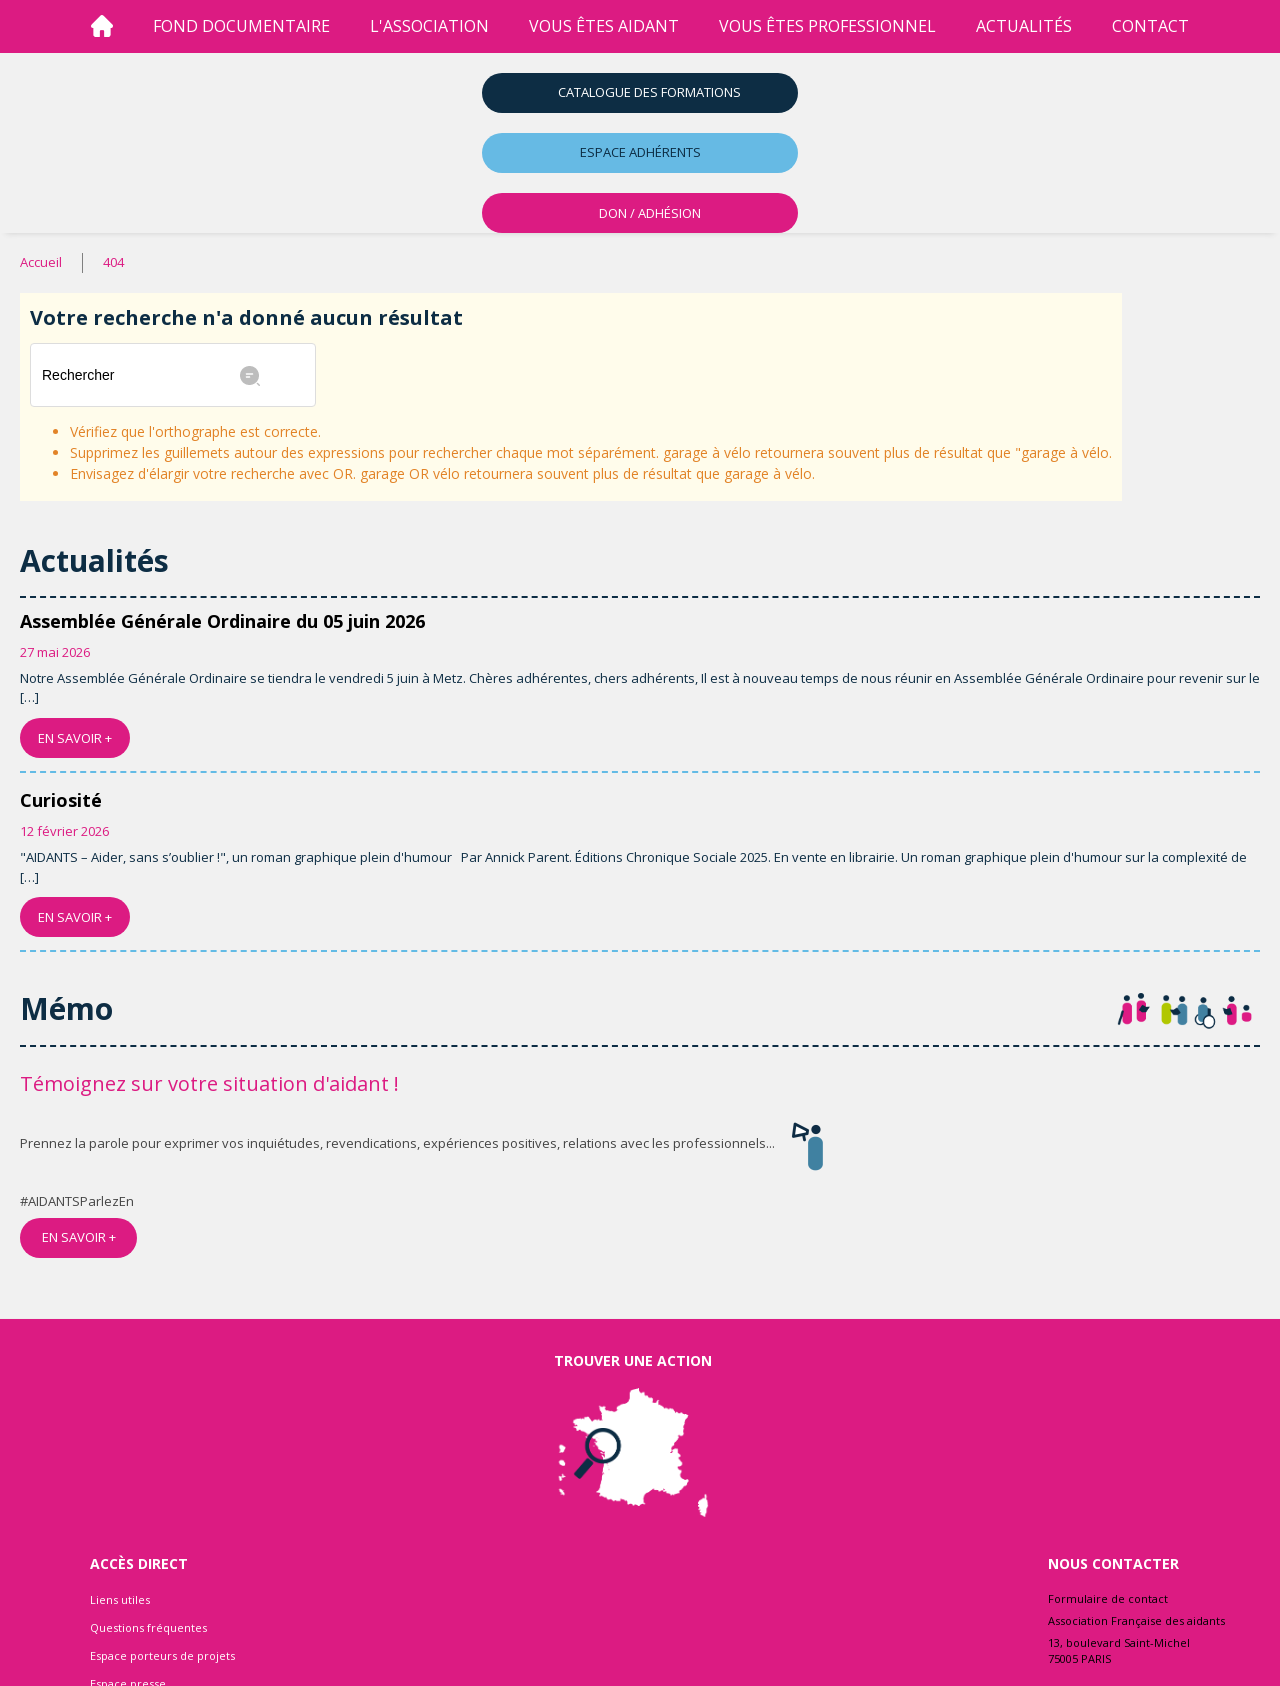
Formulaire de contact (1108, 1598)
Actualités (1024, 26)
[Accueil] (102, 26)
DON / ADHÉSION (650, 213)
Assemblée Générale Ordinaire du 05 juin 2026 (222, 621)
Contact (1150, 26)
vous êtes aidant (604, 26)
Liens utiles (120, 1599)
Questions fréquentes (148, 1627)
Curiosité (61, 800)
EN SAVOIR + (75, 738)
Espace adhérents (640, 152)
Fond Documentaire (241, 26)
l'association (429, 26)
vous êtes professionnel (827, 26)
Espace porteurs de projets (162, 1655)
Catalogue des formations (649, 92)
